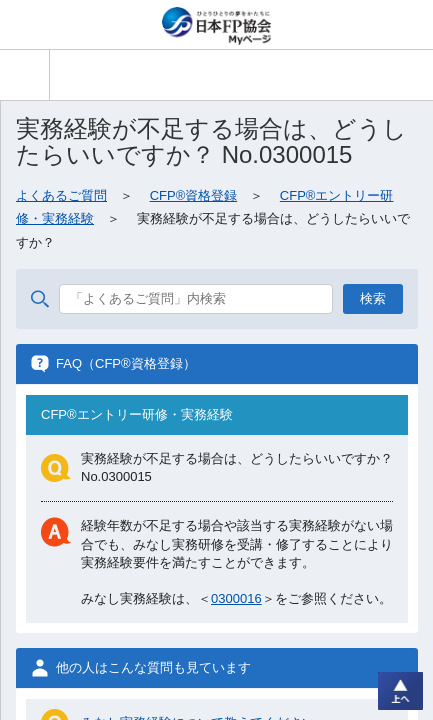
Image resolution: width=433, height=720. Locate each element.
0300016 (236, 598)
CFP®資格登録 (194, 195)
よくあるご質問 (61, 195)
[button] (25, 75)
